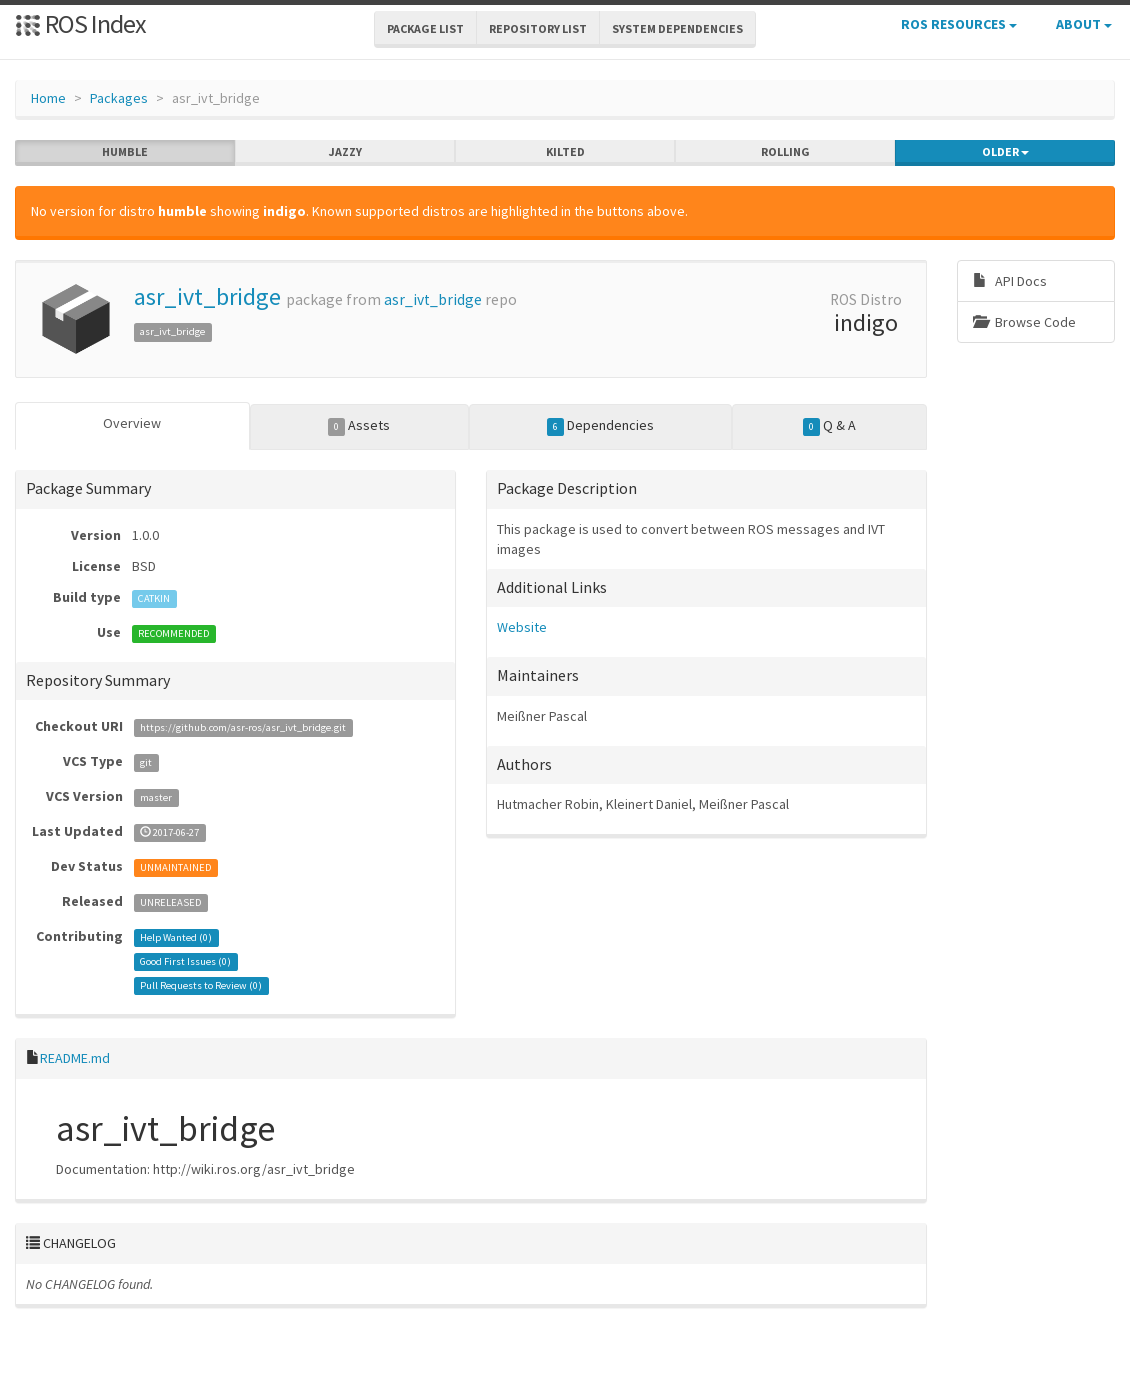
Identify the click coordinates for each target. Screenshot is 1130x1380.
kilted (565, 152)
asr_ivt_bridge (207, 296)
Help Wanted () (176, 937)
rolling (785, 152)
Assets (359, 426)
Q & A (830, 426)
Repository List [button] (538, 28)
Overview (132, 423)
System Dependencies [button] (677, 28)
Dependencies (601, 426)
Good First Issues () (185, 961)
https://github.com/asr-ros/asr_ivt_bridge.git (243, 727)
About (1084, 24)
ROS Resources (959, 24)
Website (522, 627)
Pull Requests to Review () (201, 985)
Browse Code (1024, 322)
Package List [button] (425, 28)
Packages (119, 98)
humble (125, 152)
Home (48, 98)
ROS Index (80, 23)
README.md (75, 1058)
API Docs (1010, 281)
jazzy (345, 152)
